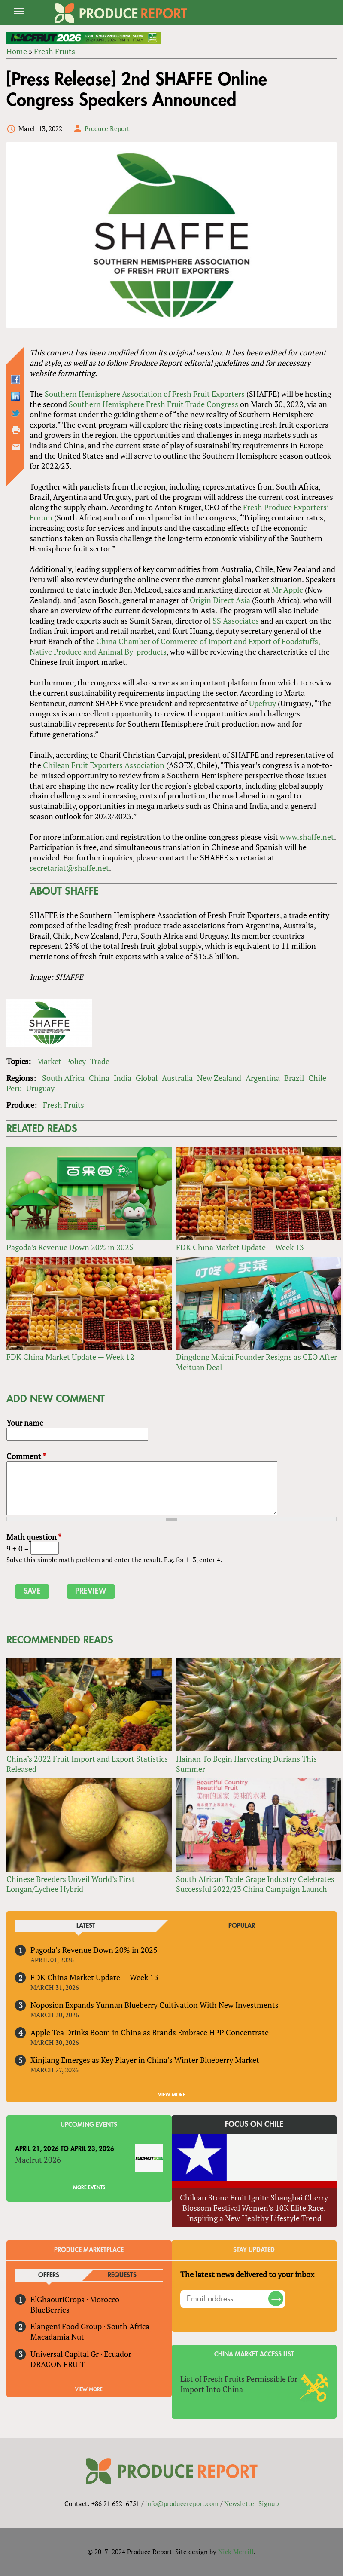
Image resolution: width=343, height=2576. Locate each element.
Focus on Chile (254, 2124)
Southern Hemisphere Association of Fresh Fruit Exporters (145, 394)
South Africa (63, 1078)
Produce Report (107, 128)
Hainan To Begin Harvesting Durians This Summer (246, 1763)
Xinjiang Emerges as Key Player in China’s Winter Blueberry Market (144, 2060)
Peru (14, 1088)
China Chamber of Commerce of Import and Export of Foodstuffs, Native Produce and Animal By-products (175, 646)
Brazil (294, 1078)
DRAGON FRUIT (57, 2364)
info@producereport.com (182, 2503)
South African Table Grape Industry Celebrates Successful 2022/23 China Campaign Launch (255, 1884)
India (122, 1078)
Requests (122, 2275)
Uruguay (40, 1088)
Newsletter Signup (251, 2503)
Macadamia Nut (57, 2336)
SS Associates (235, 620)
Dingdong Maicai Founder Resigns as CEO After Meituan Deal (256, 1362)
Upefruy (262, 703)
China (99, 1078)
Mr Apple (287, 589)
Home (16, 51)
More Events (89, 2187)
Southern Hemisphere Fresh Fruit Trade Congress (153, 404)
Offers (48, 2275)
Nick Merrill (236, 2551)
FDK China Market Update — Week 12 (70, 1357)
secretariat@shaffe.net (69, 868)
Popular (241, 1926)
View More (89, 2389)
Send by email (16, 447)
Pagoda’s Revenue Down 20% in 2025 (70, 1247)
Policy (76, 1061)
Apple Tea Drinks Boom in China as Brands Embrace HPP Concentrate (149, 2032)
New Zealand (219, 1078)
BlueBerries (50, 2309)
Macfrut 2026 (38, 2159)
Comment (26, 1456)
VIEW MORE (171, 2094)
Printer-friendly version (16, 430)
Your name (24, 1422)
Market (49, 1061)
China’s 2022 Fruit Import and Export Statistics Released (87, 1763)
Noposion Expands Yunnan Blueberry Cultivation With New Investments (154, 2005)
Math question (33, 1537)
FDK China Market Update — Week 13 (240, 1247)
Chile (317, 1078)
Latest (85, 1926)
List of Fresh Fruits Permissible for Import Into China (238, 2384)
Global (147, 1078)
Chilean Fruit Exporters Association (103, 765)
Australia (177, 1078)
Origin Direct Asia (220, 600)
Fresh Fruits (54, 51)
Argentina (263, 1078)
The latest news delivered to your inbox (247, 2274)
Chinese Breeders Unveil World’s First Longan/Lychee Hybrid (70, 1884)
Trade (99, 1061)
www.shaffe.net (307, 837)
